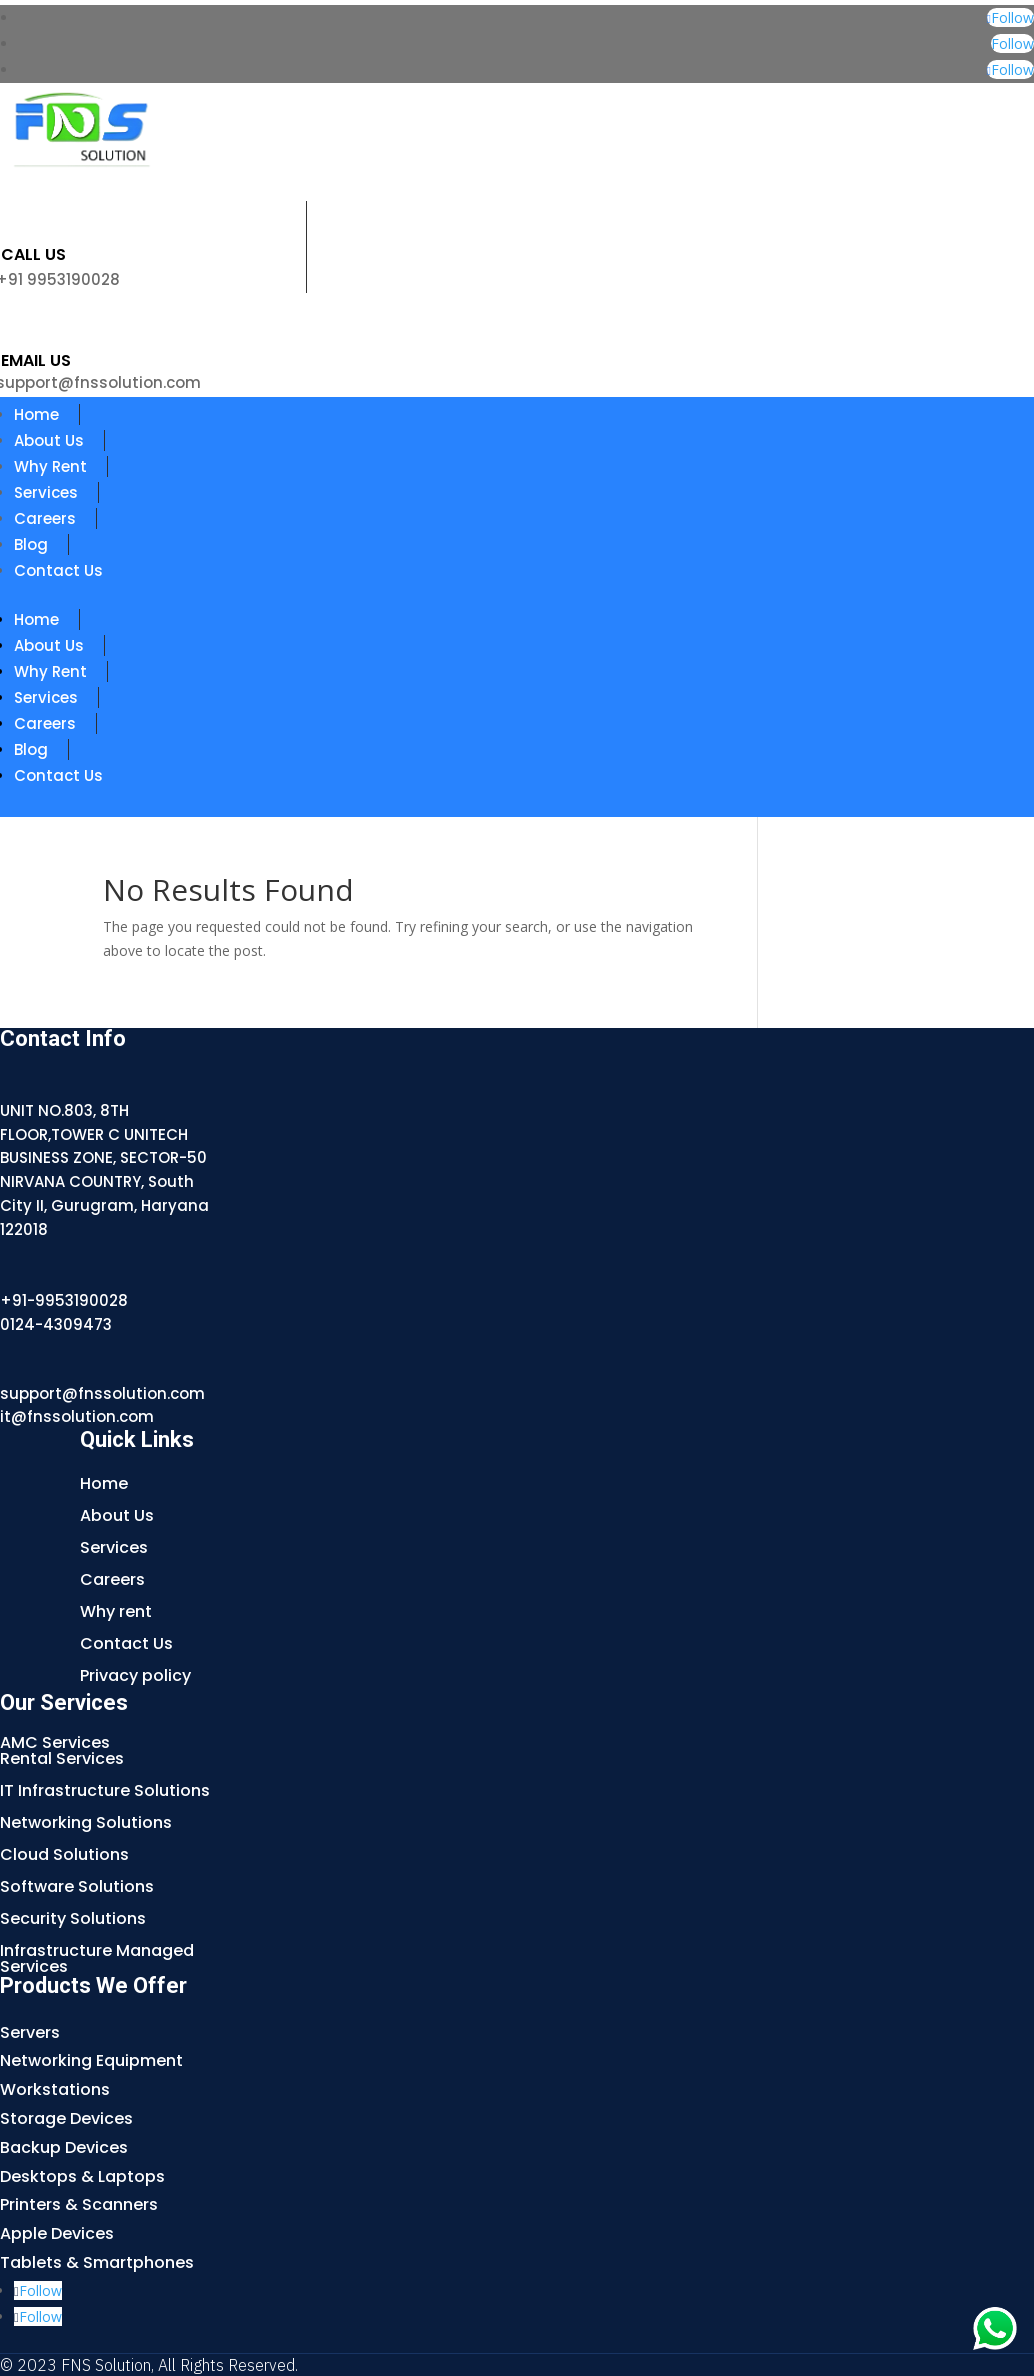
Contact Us (58, 570)
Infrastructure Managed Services (97, 1958)
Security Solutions (73, 1918)
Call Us (33, 254)
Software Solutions (77, 1886)
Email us (36, 360)
